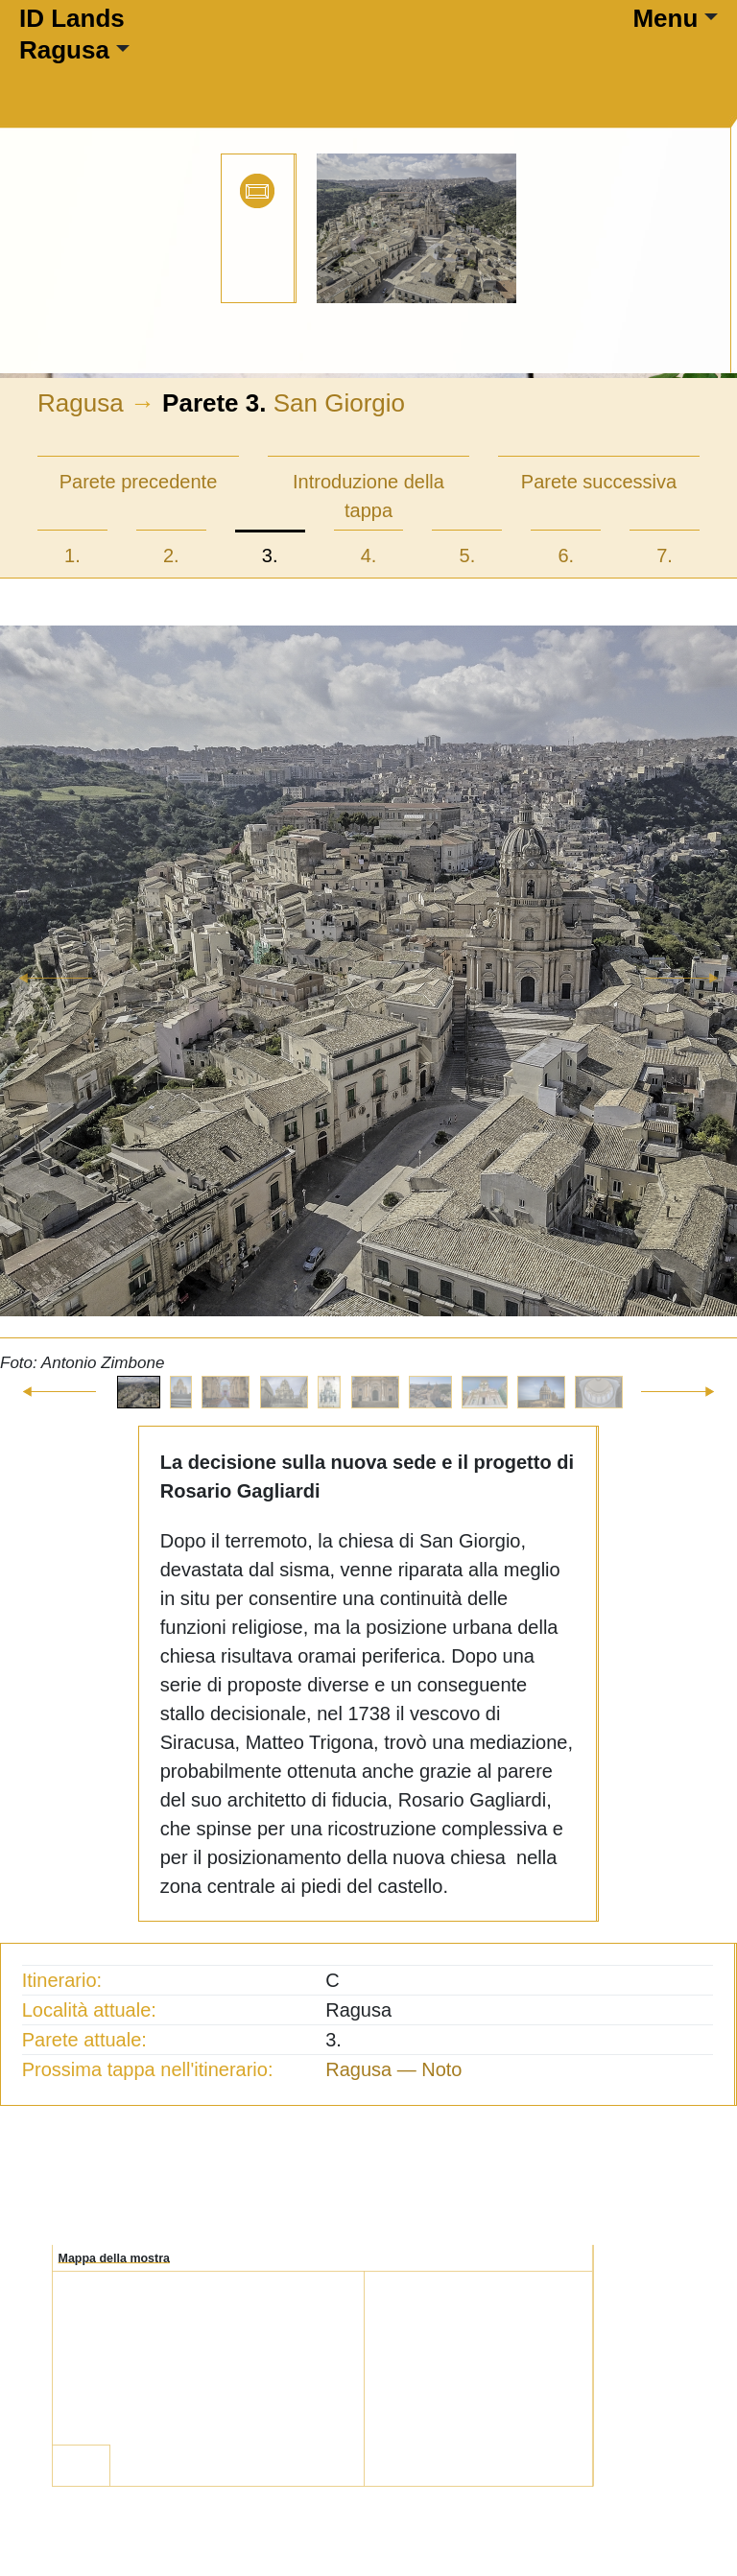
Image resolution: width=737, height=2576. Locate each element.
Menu (665, 18)
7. (664, 555)
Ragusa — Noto (393, 2069)
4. (369, 555)
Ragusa (64, 49)
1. (72, 555)
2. (171, 555)
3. (270, 555)
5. (468, 555)
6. (566, 555)
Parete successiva (599, 481)
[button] (55, 1001)
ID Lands (72, 18)
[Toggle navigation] (180, 76)
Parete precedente (138, 481)
